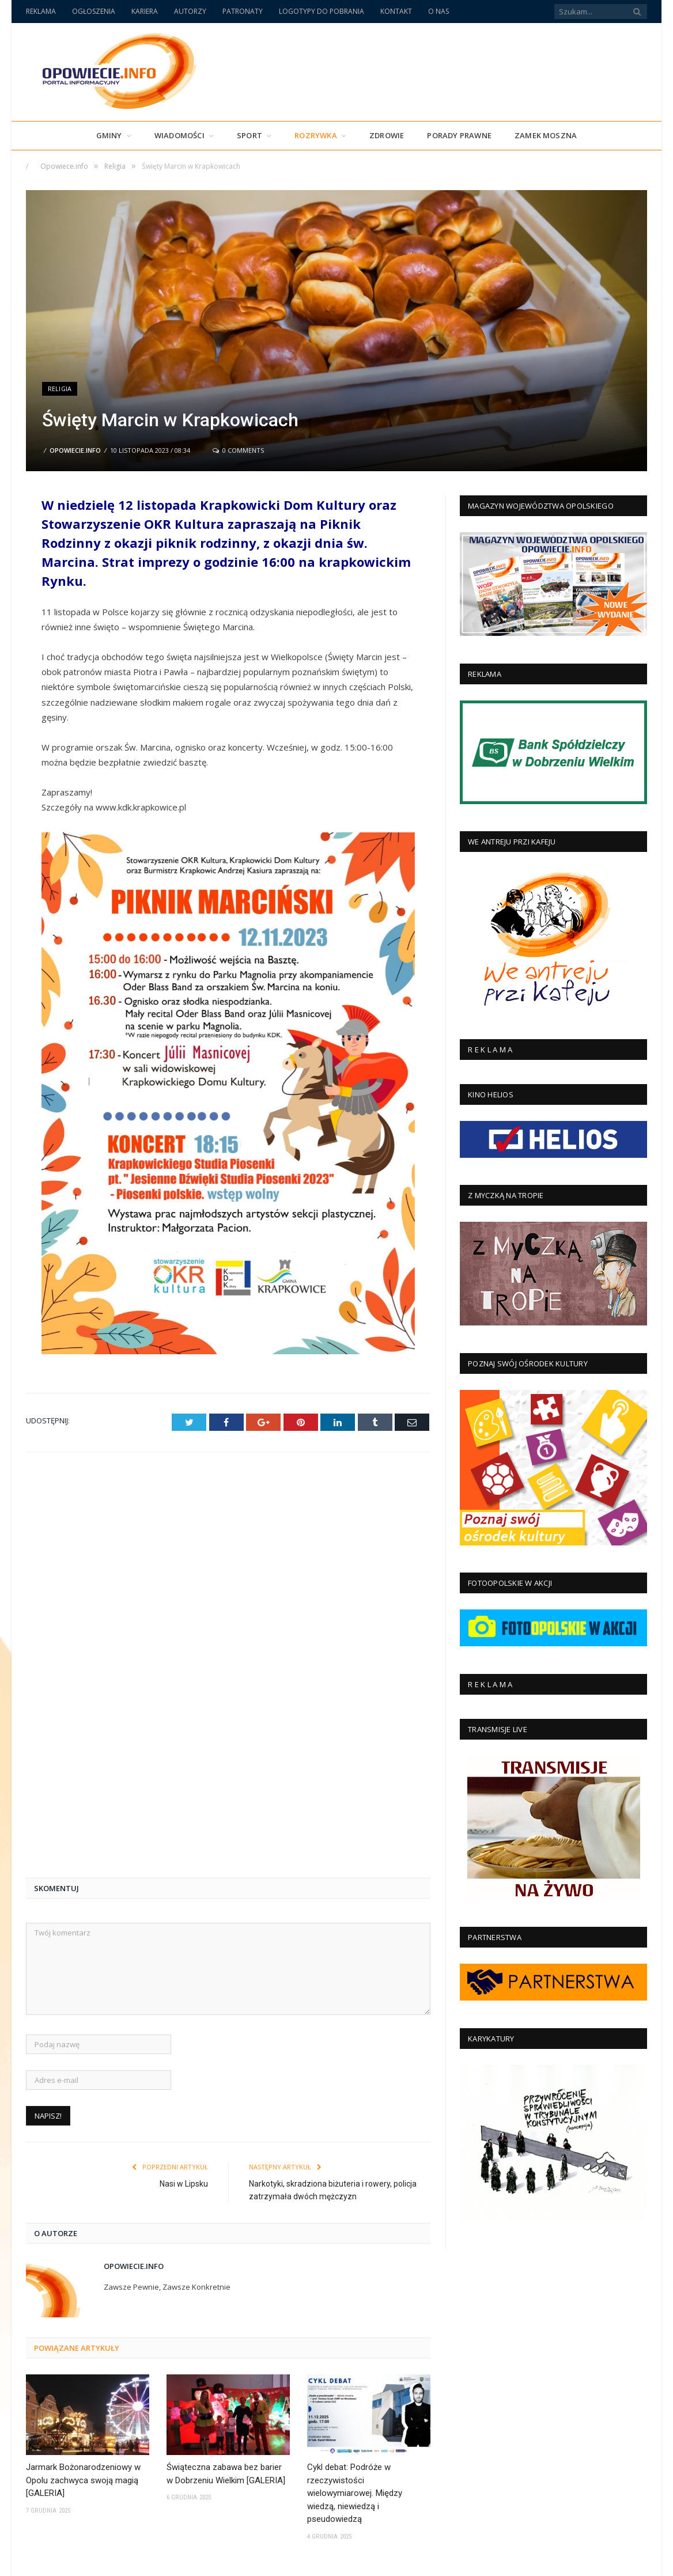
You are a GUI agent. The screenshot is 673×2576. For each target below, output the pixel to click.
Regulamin (628, 2562)
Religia (60, 388)
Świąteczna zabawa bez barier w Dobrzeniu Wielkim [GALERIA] (226, 2078)
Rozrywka (315, 135)
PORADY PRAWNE (459, 135)
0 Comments (238, 450)
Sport (249, 135)
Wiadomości (179, 135)
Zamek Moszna (546, 135)
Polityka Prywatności (498, 2562)
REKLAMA (41, 11)
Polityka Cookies (572, 2562)
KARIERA (144, 11)
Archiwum (436, 2562)
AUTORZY (190, 11)
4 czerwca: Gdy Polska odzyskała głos (355, 2432)
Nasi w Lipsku (184, 1788)
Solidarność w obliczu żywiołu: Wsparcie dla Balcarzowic (370, 2494)
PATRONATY (242, 11)
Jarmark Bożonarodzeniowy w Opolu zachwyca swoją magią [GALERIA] (83, 2084)
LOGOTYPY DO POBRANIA (321, 11)
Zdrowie (386, 135)
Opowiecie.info (75, 450)
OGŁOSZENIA (93, 11)
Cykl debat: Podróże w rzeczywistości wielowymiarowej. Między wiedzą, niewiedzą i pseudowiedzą (354, 2097)
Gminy (109, 135)
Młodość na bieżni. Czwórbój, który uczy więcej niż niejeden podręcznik (368, 2364)
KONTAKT (396, 11)
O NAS (438, 11)
